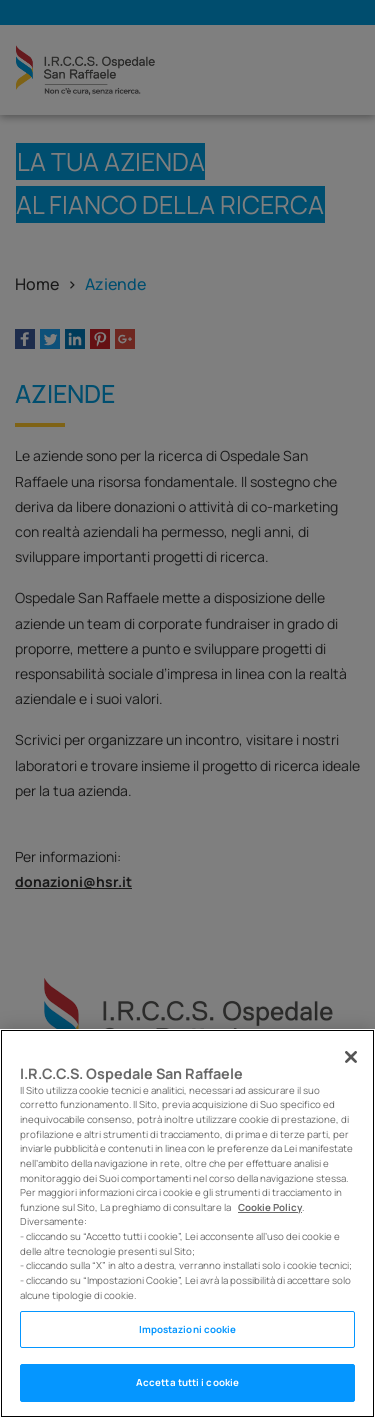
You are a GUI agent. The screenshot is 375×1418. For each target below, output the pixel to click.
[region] (187, 1223)
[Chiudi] (351, 1057)
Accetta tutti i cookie (187, 1382)
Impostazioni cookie (188, 1329)
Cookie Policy (270, 1207)
